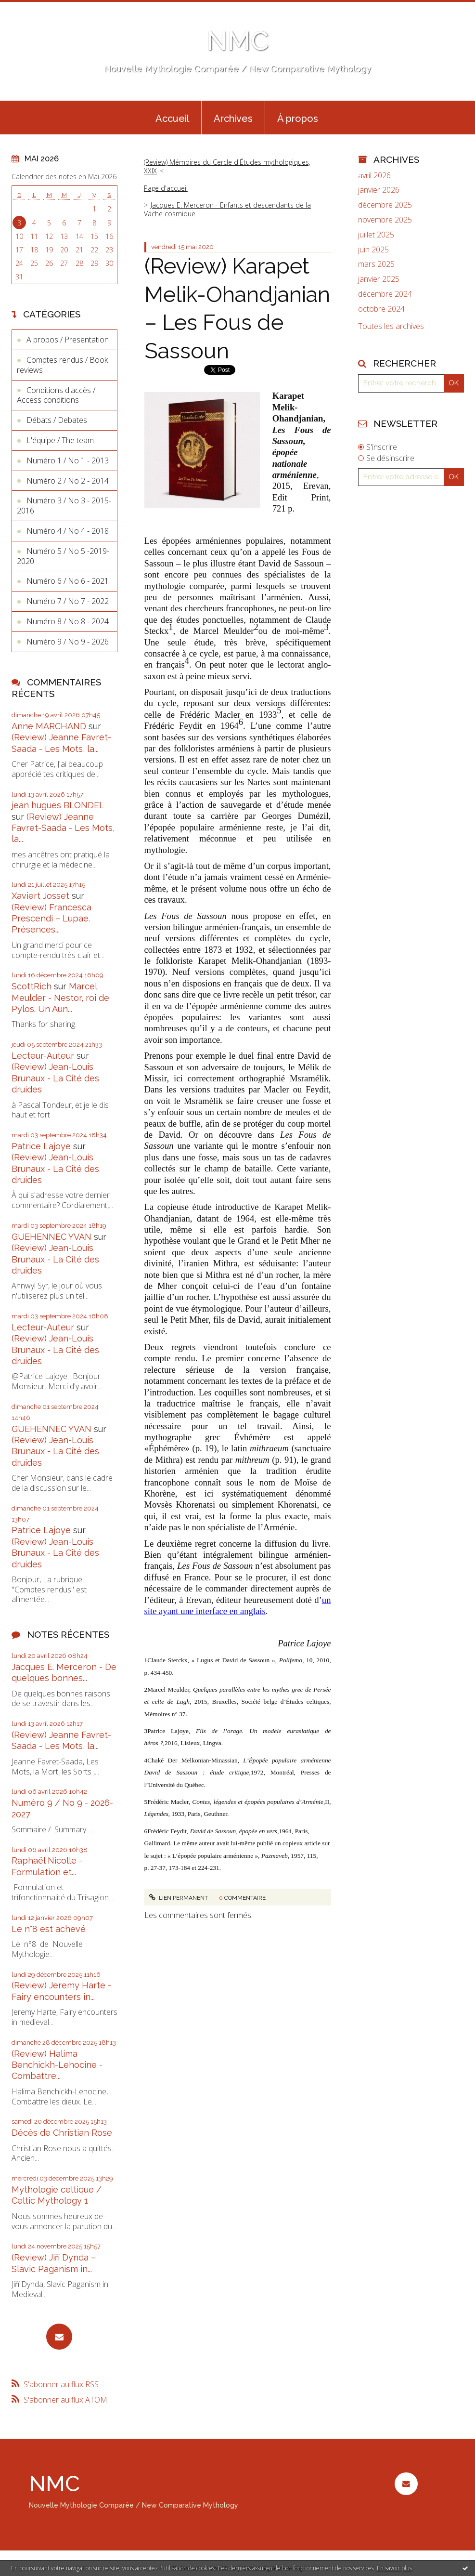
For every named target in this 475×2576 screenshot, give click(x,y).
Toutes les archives (391, 326)
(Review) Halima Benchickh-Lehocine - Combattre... (57, 2065)
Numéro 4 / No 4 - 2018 (67, 531)
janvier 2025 (378, 279)
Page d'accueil (166, 188)
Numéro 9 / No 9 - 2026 (67, 641)
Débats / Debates (56, 420)
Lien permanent (178, 1897)
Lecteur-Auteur (43, 1056)
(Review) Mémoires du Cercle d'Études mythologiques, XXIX (227, 166)
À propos (297, 118)
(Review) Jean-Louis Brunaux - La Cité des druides (55, 1078)
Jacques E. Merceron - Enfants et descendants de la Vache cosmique (227, 209)
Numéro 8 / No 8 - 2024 (67, 621)
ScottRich (31, 986)
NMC (237, 40)
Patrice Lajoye (41, 1146)
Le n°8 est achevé (49, 1929)
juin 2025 (373, 250)
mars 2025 (376, 264)
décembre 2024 (385, 294)
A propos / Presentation (67, 339)
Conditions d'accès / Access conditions (56, 395)
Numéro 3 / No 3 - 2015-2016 (64, 505)
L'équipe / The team (60, 440)
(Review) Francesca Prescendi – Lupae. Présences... (51, 918)
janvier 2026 (378, 190)
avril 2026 (374, 176)
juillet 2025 (376, 235)
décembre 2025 (385, 205)
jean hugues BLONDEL (58, 805)
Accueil (172, 118)
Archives (233, 118)
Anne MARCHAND (49, 726)
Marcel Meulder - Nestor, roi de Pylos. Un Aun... (60, 997)
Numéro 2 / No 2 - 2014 (67, 480)
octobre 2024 (381, 309)
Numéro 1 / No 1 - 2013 (67, 460)
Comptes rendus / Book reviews (62, 365)
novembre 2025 (385, 220)
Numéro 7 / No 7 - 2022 (67, 601)
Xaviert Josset (40, 896)
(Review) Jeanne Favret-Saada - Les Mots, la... (63, 828)
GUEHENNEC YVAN (51, 1237)
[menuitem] (172, 117)
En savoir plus (394, 2568)
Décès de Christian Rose (62, 2133)
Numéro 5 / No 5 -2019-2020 (63, 556)
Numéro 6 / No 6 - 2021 (67, 581)
